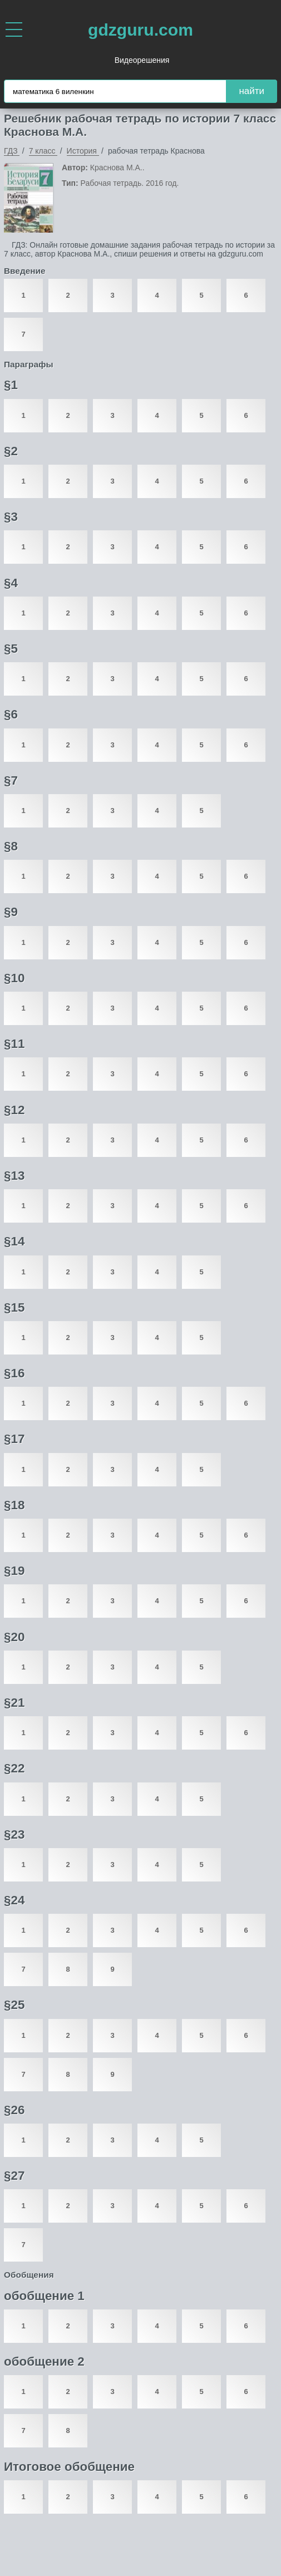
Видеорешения (142, 60)
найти (251, 91)
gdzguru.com (140, 30)
